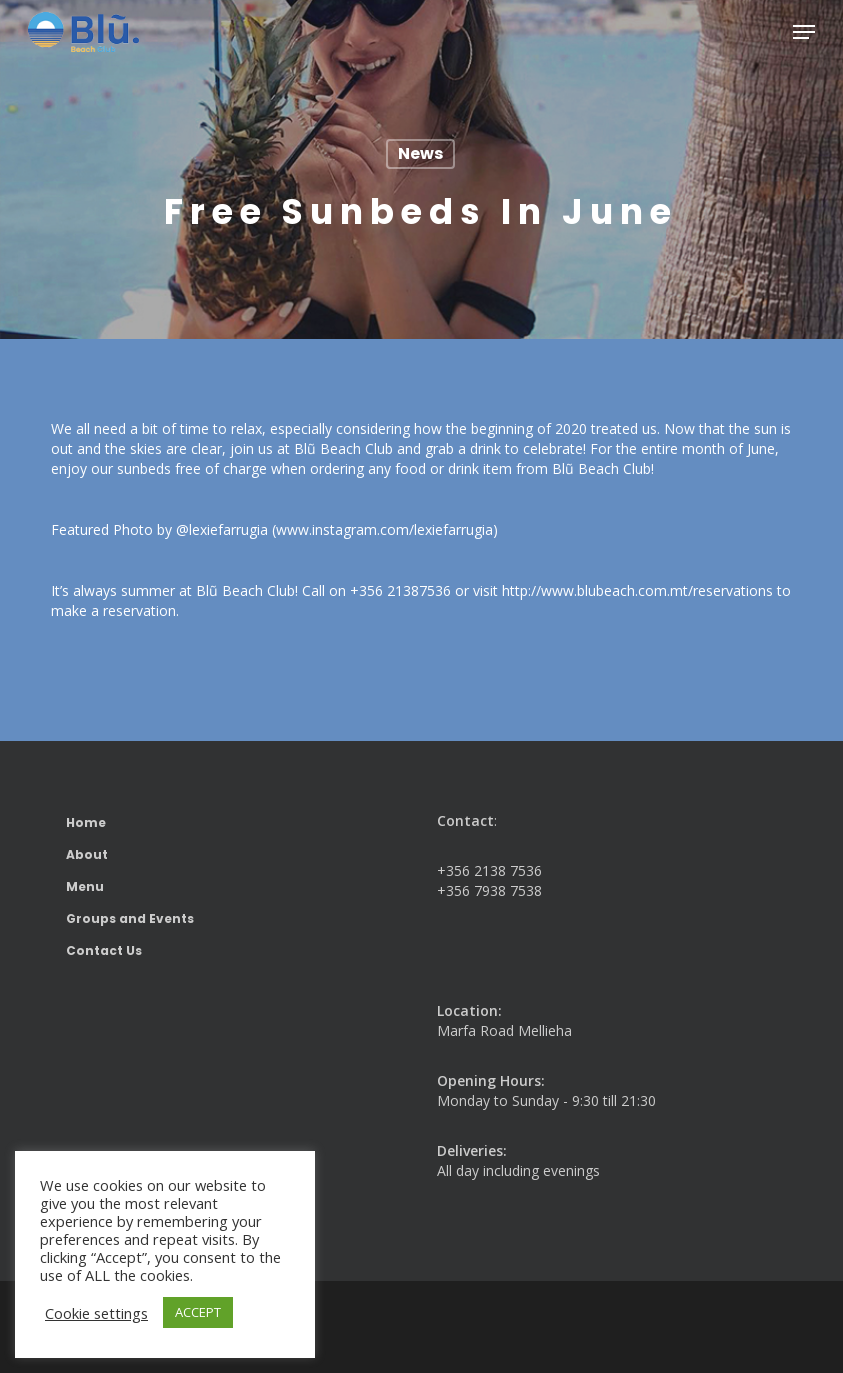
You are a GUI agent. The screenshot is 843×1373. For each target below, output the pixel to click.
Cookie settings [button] (96, 1313)
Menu (85, 886)
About (87, 854)
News (420, 153)
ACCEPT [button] (198, 1312)
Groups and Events (130, 918)
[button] (804, 32)
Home (86, 822)
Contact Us (104, 950)
